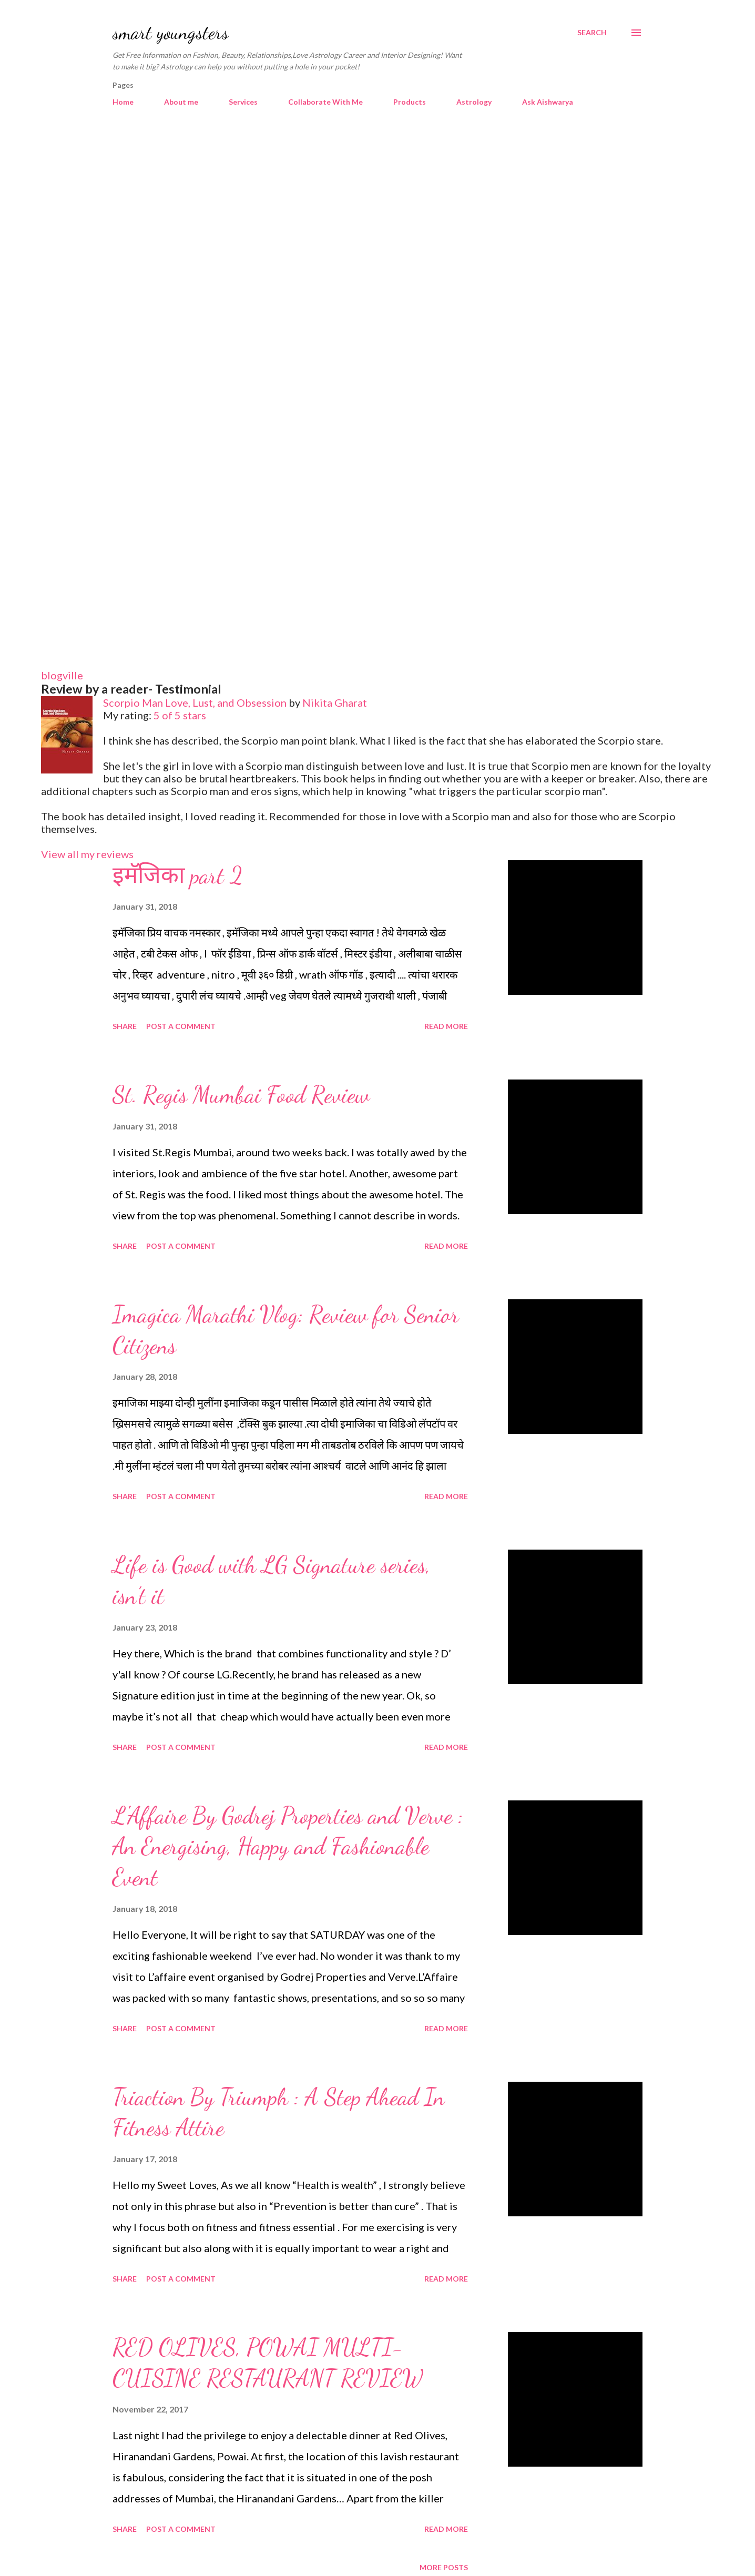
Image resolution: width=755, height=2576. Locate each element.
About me (181, 101)
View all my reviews (87, 854)
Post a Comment (181, 1026)
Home (123, 101)
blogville (62, 675)
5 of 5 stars (180, 715)
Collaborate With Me (325, 101)
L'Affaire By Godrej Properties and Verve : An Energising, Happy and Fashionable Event (288, 1846)
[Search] (592, 32)
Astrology (474, 101)
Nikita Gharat (334, 702)
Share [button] (125, 1026)
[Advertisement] (377, 210)
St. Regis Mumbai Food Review (241, 1094)
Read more (446, 1026)
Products (409, 101)
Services (243, 101)
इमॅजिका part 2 (178, 875)
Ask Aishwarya (547, 101)
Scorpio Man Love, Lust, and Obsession (195, 702)
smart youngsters (171, 32)
